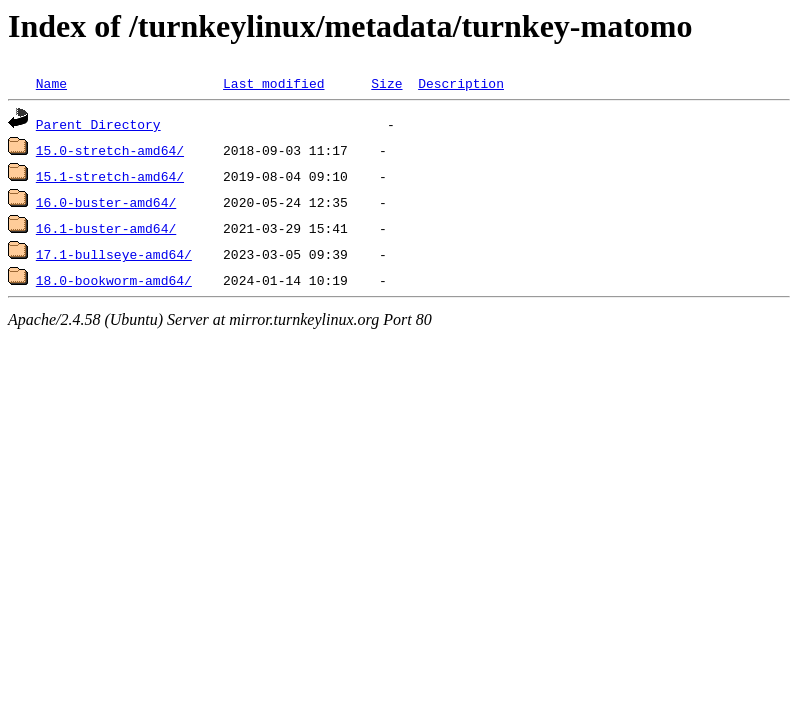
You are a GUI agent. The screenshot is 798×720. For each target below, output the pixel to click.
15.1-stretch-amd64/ (110, 176)
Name (51, 83)
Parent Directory (98, 124)
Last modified (273, 83)
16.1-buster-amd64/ (106, 228)
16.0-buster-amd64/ (106, 202)
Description (461, 83)
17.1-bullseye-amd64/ (114, 254)
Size (386, 83)
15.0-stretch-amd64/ (110, 150)
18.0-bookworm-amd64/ (114, 280)
